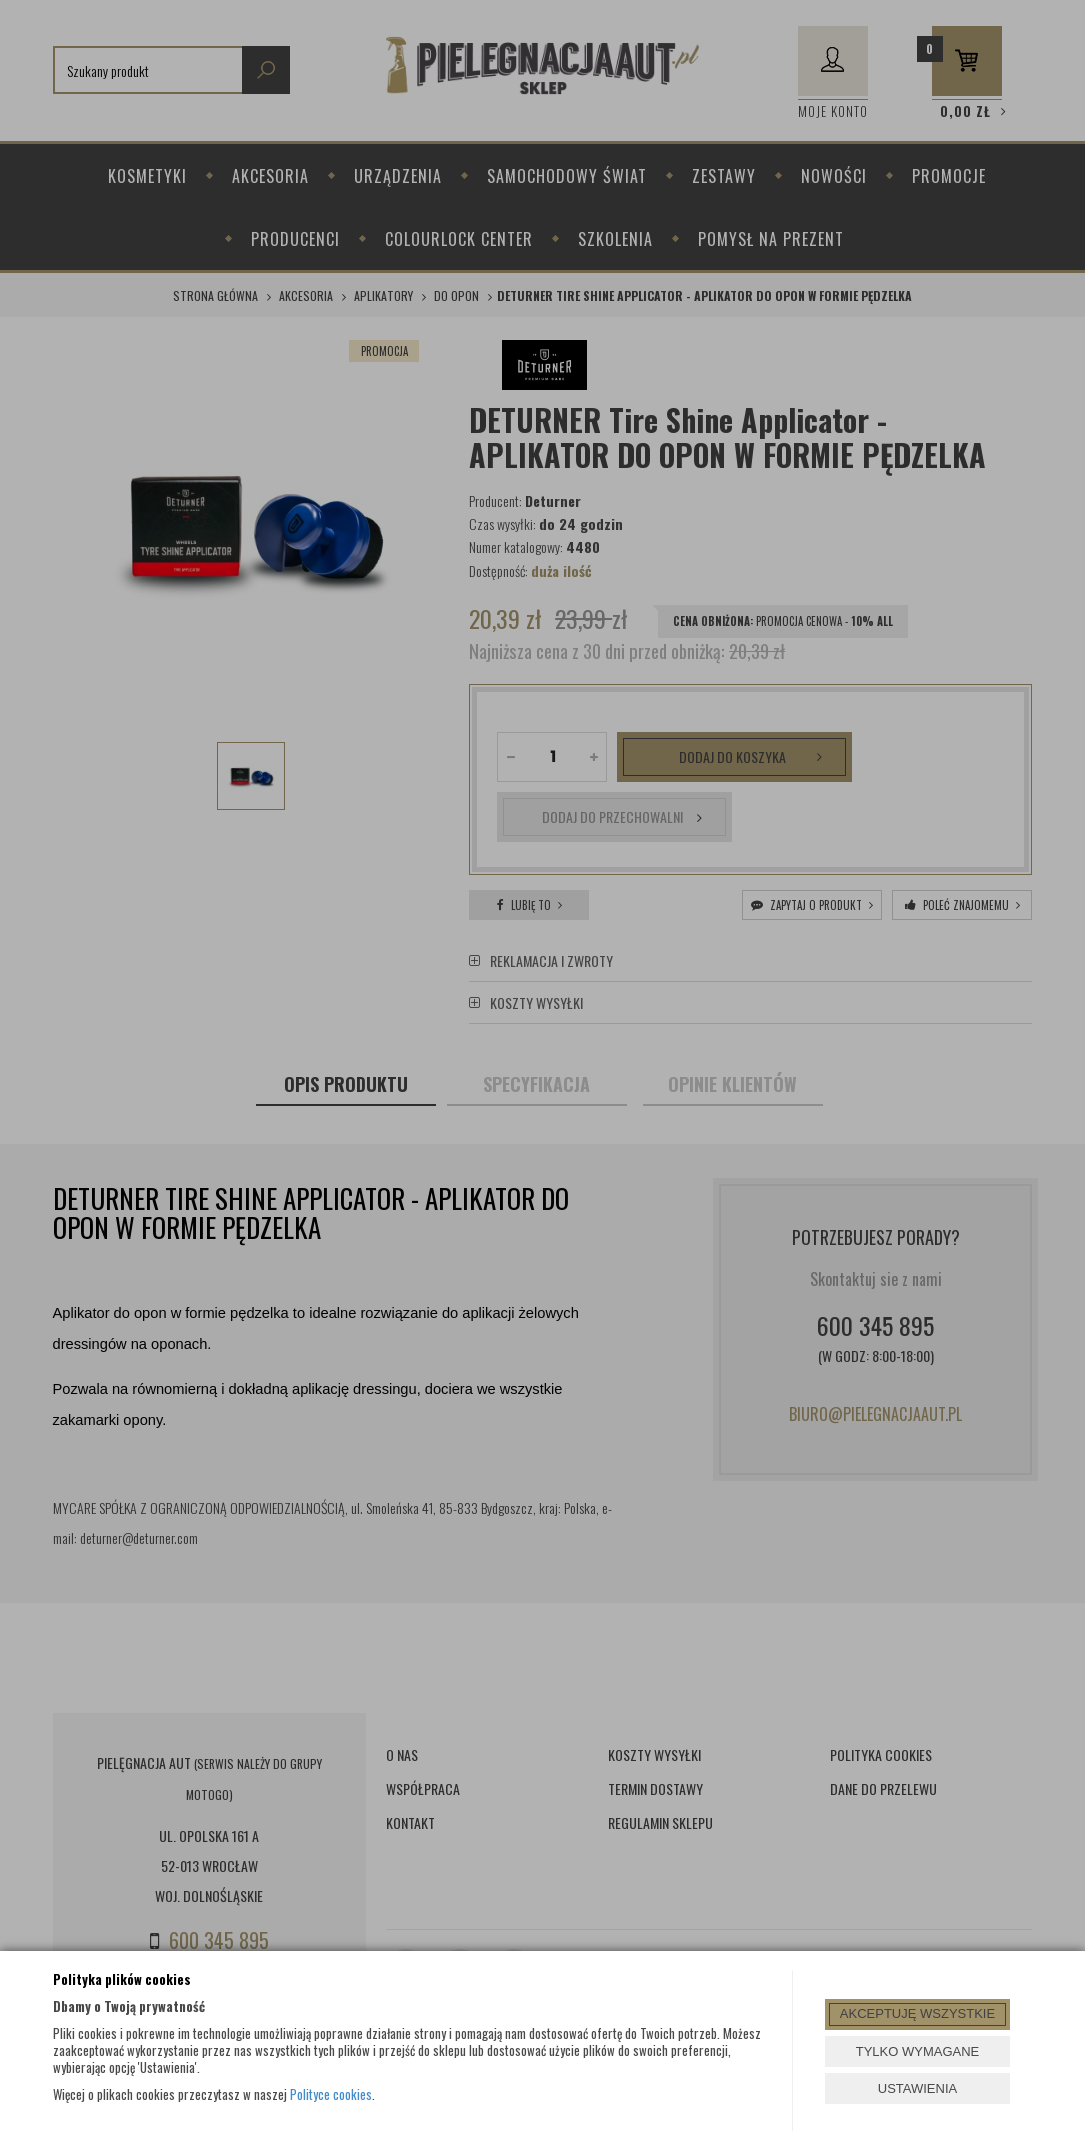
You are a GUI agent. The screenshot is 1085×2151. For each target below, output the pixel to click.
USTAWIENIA (917, 2088)
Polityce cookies (331, 2094)
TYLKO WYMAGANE (918, 2051)
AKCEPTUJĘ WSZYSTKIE (917, 2013)
